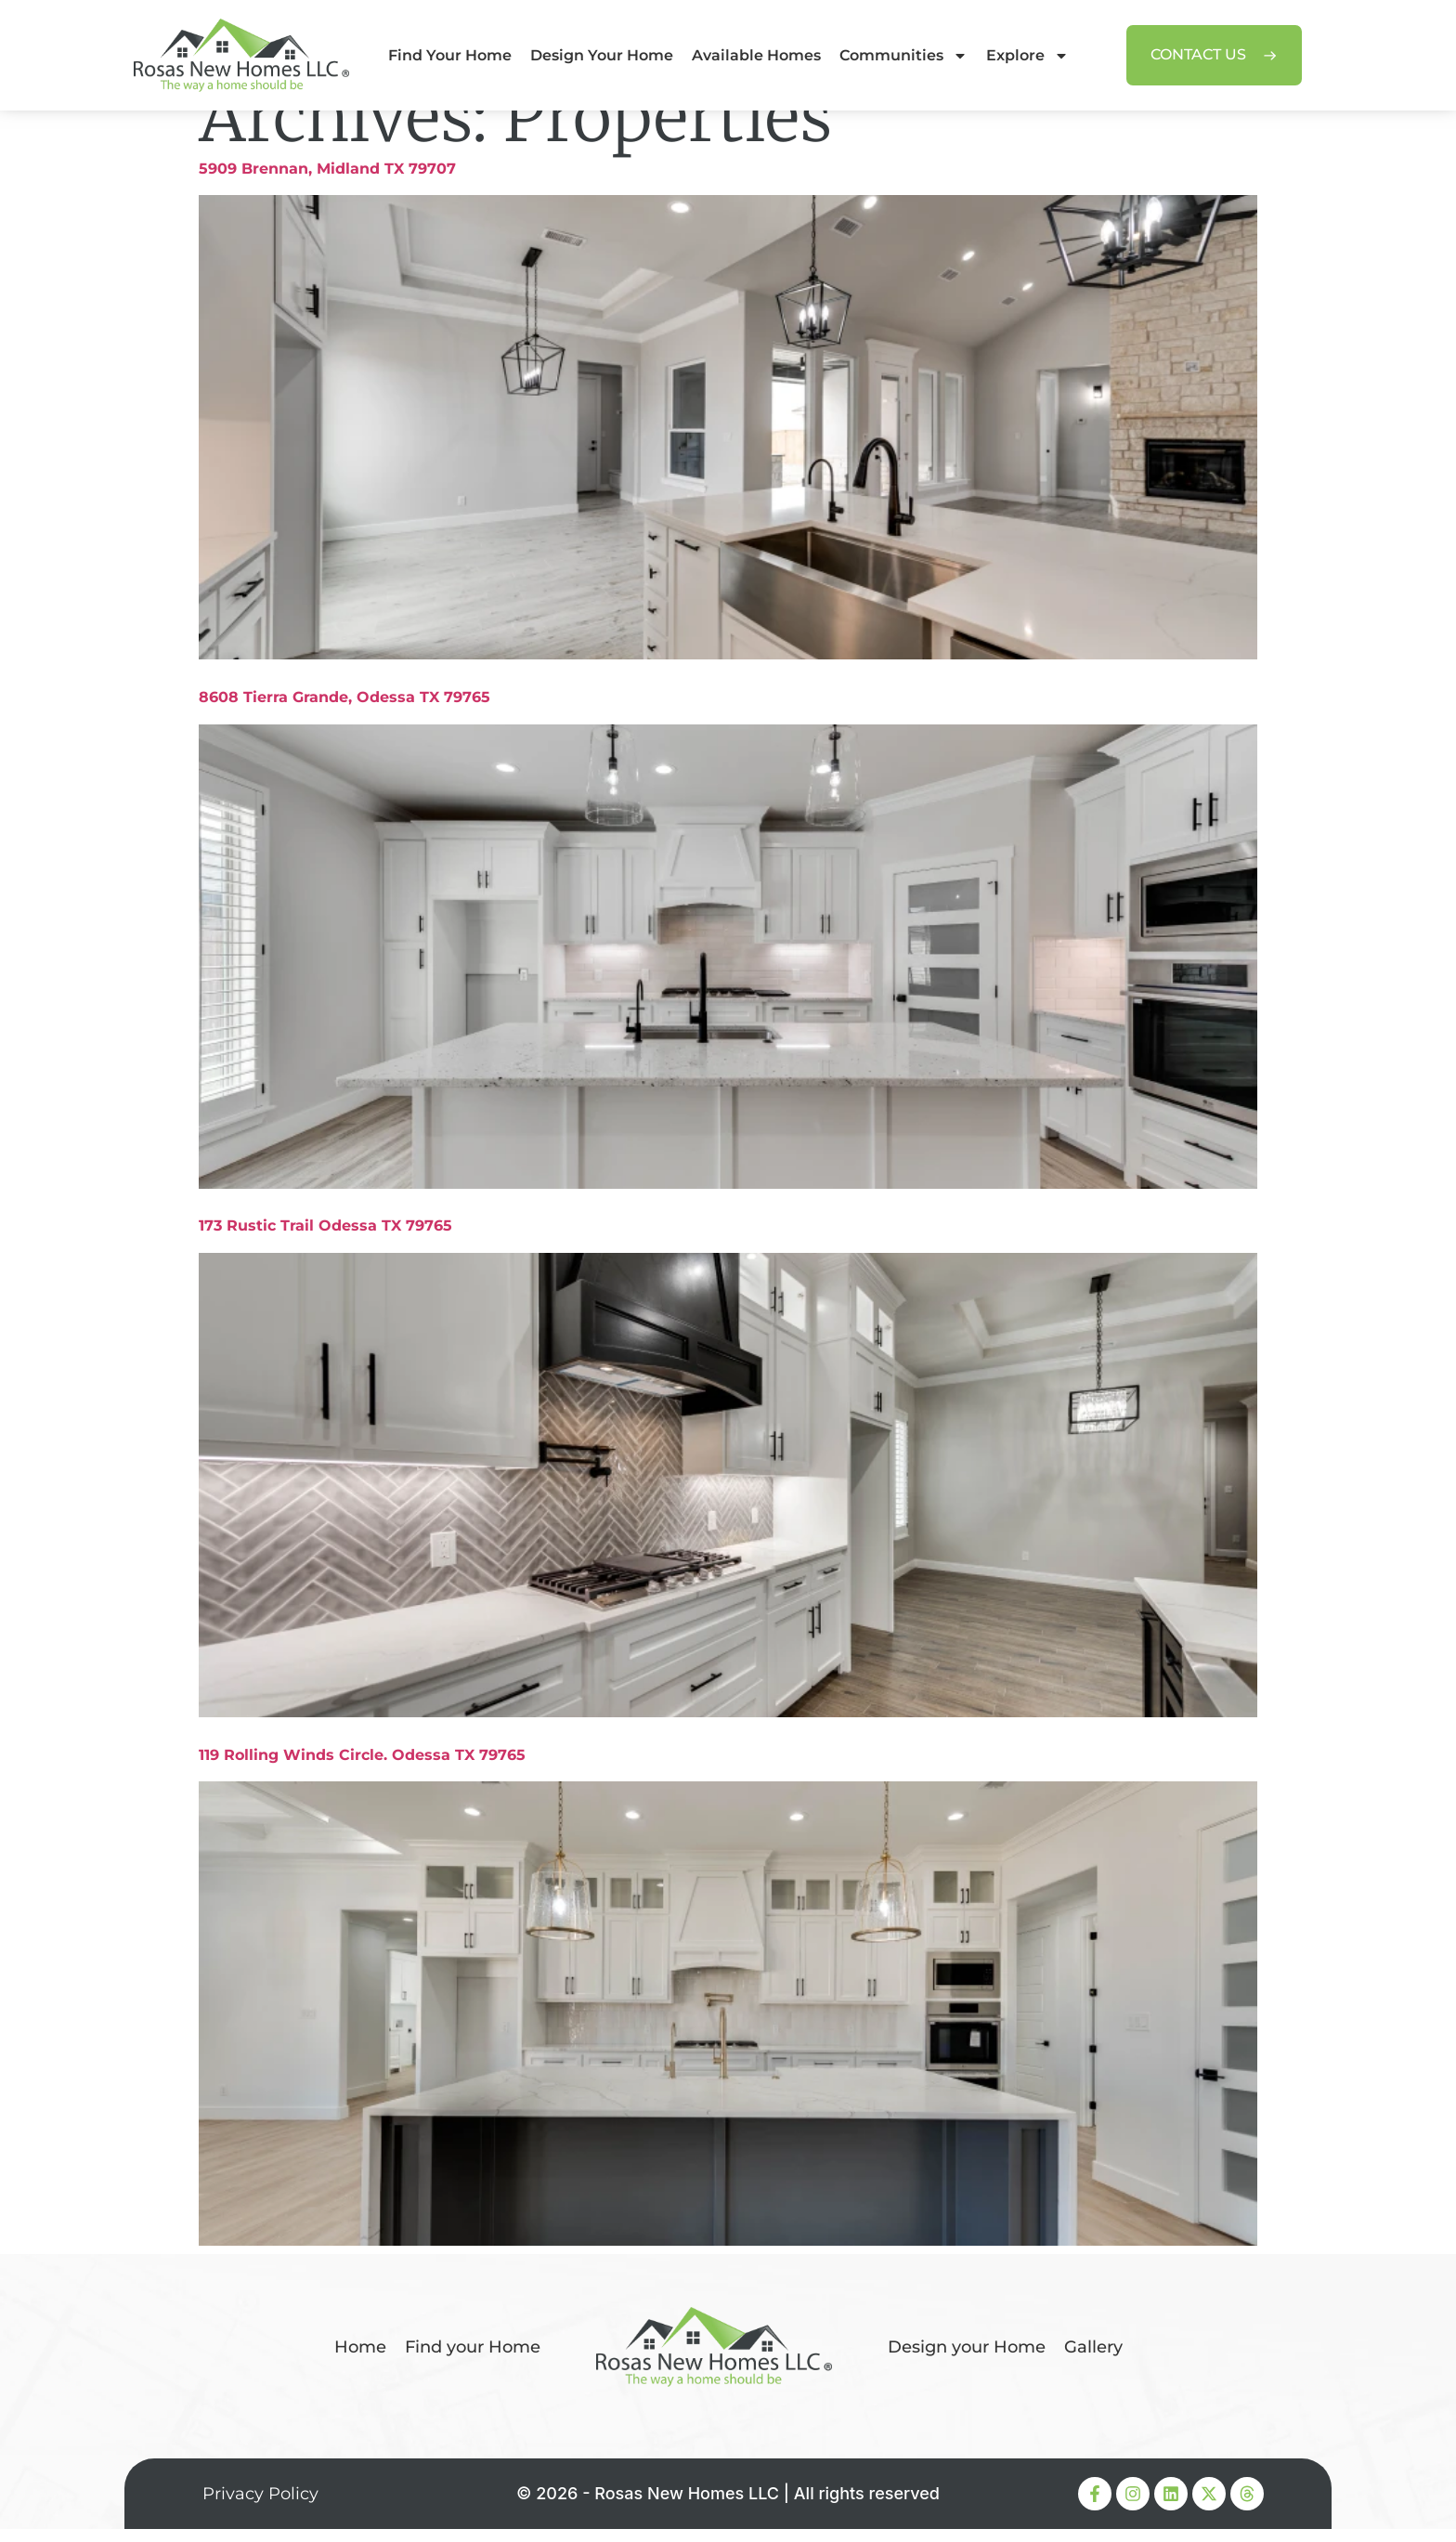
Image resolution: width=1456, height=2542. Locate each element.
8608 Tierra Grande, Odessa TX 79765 (344, 710)
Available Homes (756, 55)
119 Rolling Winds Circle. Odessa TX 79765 (362, 1768)
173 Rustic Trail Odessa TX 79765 (325, 1239)
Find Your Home (450, 55)
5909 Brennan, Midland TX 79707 (327, 181)
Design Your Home (601, 55)
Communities (903, 56)
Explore (1027, 56)
